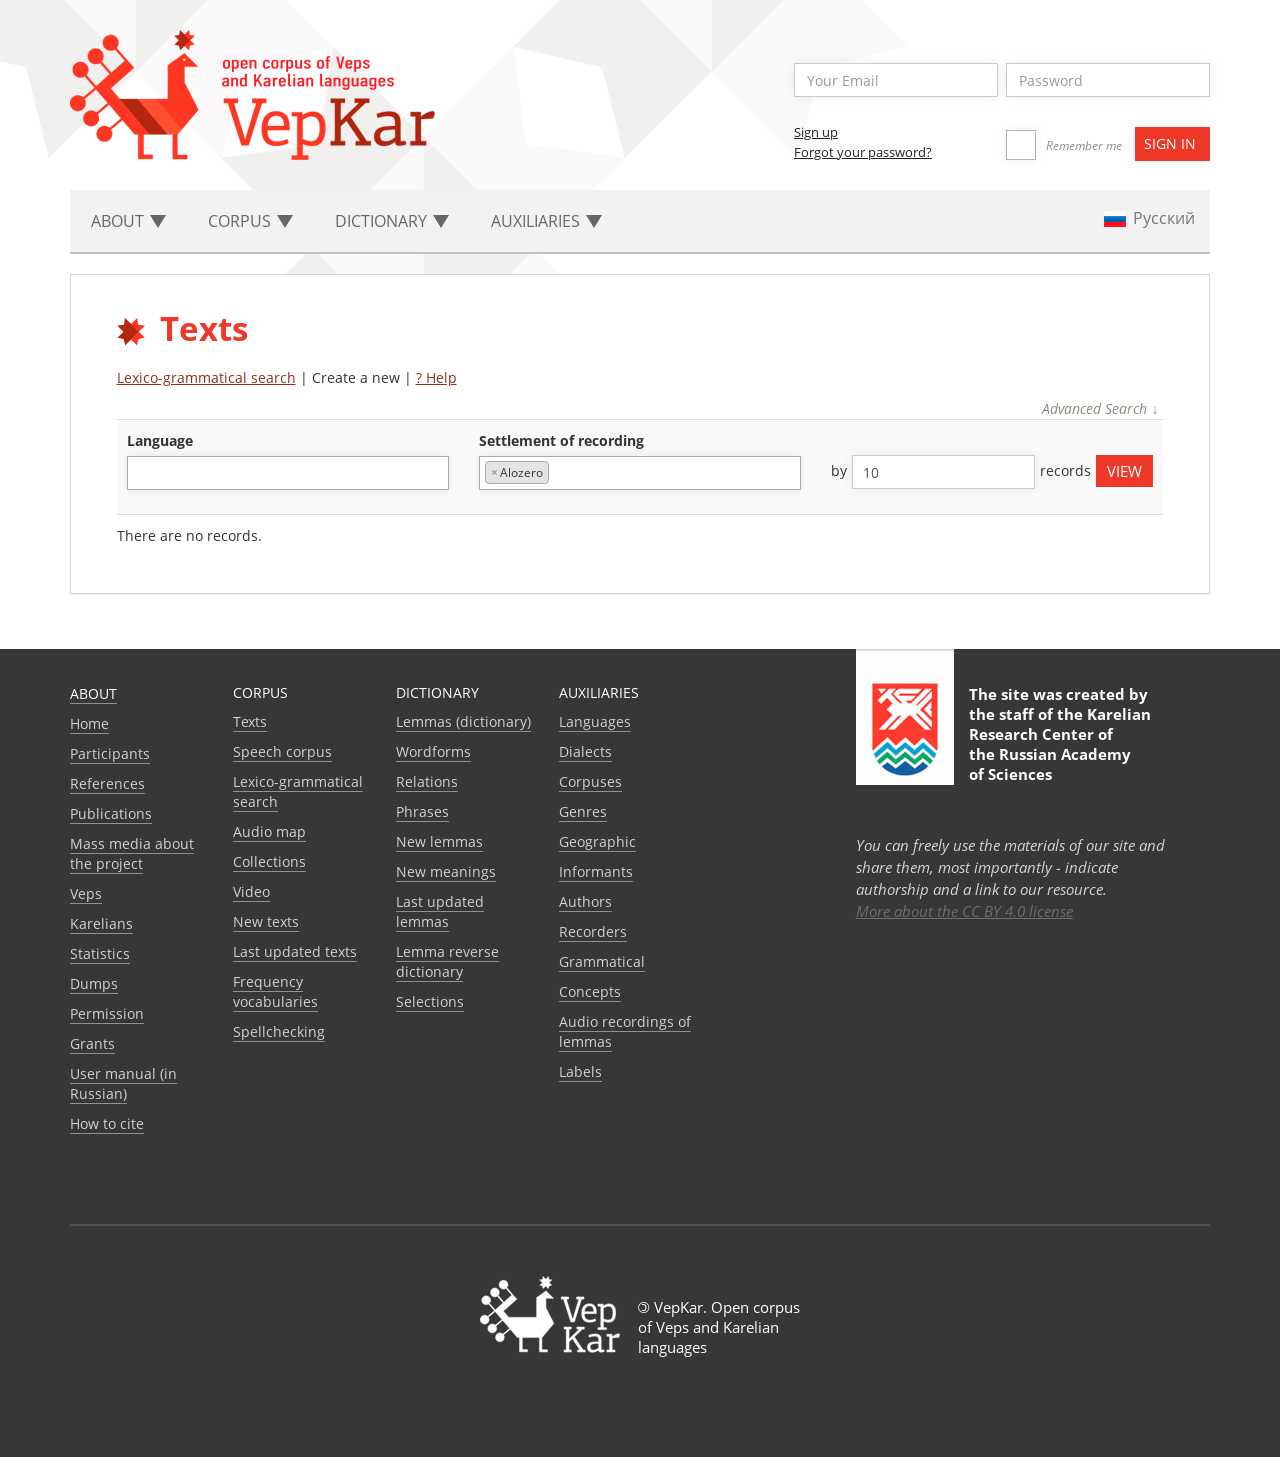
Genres (583, 811)
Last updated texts (295, 951)
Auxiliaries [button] (546, 221)
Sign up (816, 132)
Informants (596, 871)
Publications (111, 813)
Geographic (597, 841)
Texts (250, 721)
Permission (107, 1013)
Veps (86, 893)
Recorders (593, 931)
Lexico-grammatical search (206, 377)
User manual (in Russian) (123, 1083)
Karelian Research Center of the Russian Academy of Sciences (1060, 744)
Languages (595, 721)
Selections (430, 1001)
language (160, 440)
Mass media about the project (132, 853)
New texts (266, 921)
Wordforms (433, 751)
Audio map (269, 831)
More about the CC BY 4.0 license (964, 911)
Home (89, 723)
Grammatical (602, 961)
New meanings (446, 871)
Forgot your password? (863, 152)
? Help (436, 377)
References (107, 783)
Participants (110, 753)
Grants (92, 1043)
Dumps (94, 983)
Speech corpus (282, 751)
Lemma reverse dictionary (447, 961)
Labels (580, 1071)
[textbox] (143, 472)
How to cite (107, 1123)
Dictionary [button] (392, 221)
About (93, 693)
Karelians (101, 923)
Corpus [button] (250, 221)
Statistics (100, 953)
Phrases (422, 811)
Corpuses (590, 781)
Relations (427, 781)
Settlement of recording (561, 440)
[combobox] (288, 473)
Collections (269, 861)
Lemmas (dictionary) (463, 721)
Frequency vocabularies (275, 991)
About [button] (128, 221)
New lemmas (439, 841)
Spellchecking (279, 1031)
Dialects (585, 751)
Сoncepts (590, 991)
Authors (585, 901)
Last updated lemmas (440, 911)
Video (251, 891)
